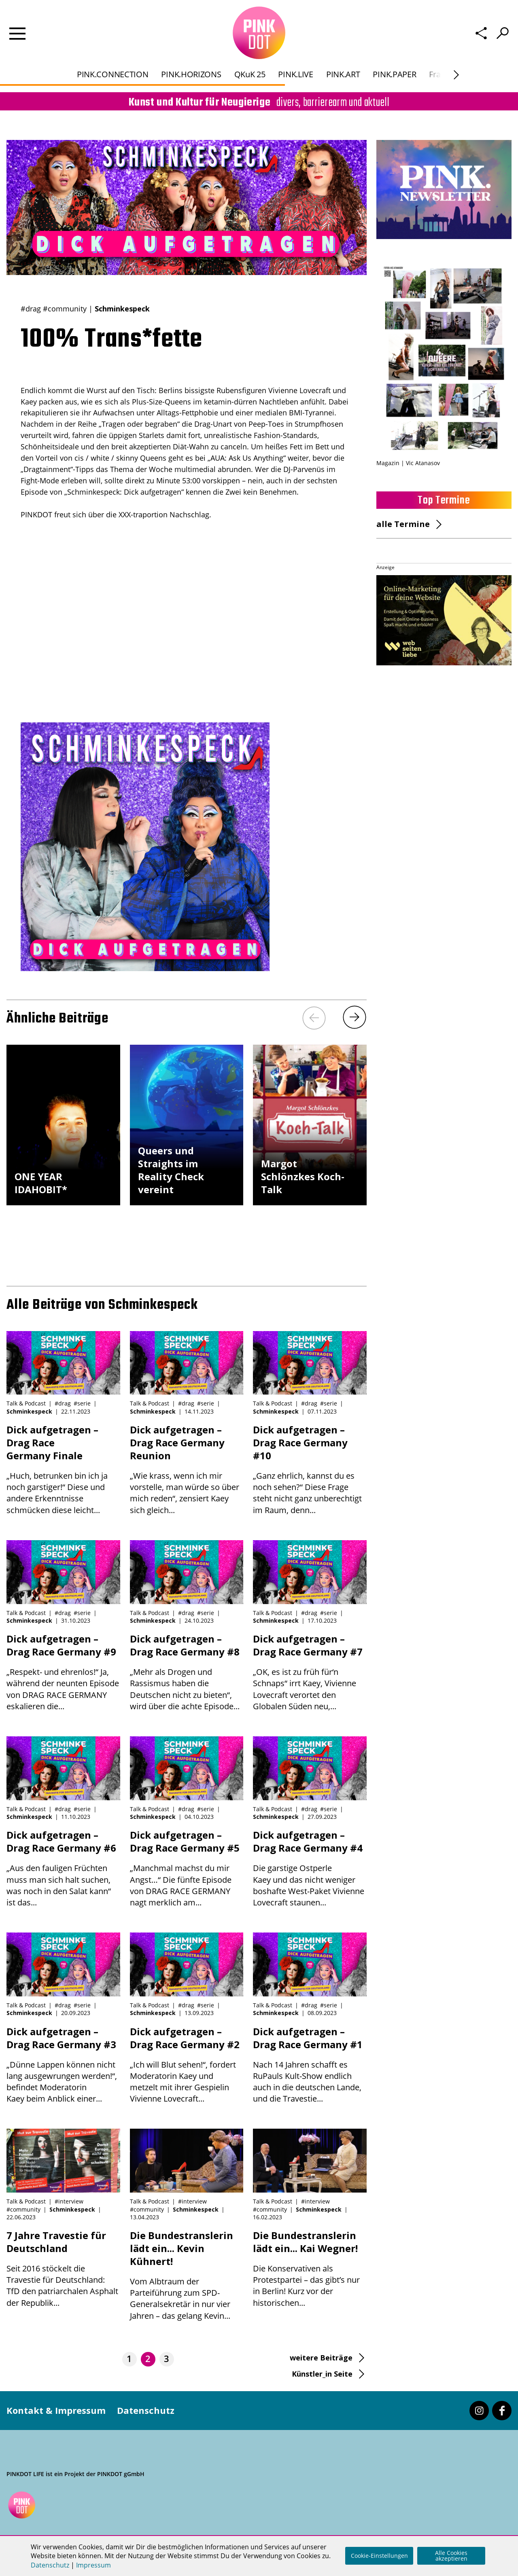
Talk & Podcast (26, 1403)
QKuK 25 (249, 56)
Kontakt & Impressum (56, 2410)
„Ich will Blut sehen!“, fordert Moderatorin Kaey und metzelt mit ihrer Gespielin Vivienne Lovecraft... (187, 2064)
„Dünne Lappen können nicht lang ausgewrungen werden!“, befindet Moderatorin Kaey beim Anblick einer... (63, 2064)
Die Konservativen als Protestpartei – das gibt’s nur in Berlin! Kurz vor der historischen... (310, 2268)
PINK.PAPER (394, 56)
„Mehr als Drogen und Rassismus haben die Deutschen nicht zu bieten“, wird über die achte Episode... (187, 1672)
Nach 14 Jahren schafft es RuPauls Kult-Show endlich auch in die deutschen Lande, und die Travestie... (310, 2064)
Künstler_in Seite (322, 2374)
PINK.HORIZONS (191, 56)
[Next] (354, 1017)
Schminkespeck (122, 308)
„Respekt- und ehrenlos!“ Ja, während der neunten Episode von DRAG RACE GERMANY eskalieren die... (63, 1672)
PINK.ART (343, 56)
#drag (31, 308)
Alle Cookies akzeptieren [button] (451, 2555)
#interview (69, 2201)
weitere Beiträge (321, 2357)
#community (65, 308)
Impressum (93, 2565)
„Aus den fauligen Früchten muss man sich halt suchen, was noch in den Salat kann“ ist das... (63, 1868)
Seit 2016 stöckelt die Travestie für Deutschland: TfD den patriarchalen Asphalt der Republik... (63, 2268)
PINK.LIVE (295, 56)
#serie (82, 1403)
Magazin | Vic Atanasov (408, 463)
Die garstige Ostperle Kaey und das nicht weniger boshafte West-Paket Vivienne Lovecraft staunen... (310, 1868)
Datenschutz (145, 2410)
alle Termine (403, 524)
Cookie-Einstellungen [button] (379, 2555)
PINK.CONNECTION (112, 56)
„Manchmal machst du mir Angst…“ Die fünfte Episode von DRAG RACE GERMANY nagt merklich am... (187, 1868)
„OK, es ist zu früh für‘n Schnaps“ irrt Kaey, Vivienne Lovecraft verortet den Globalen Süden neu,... (310, 1672)
